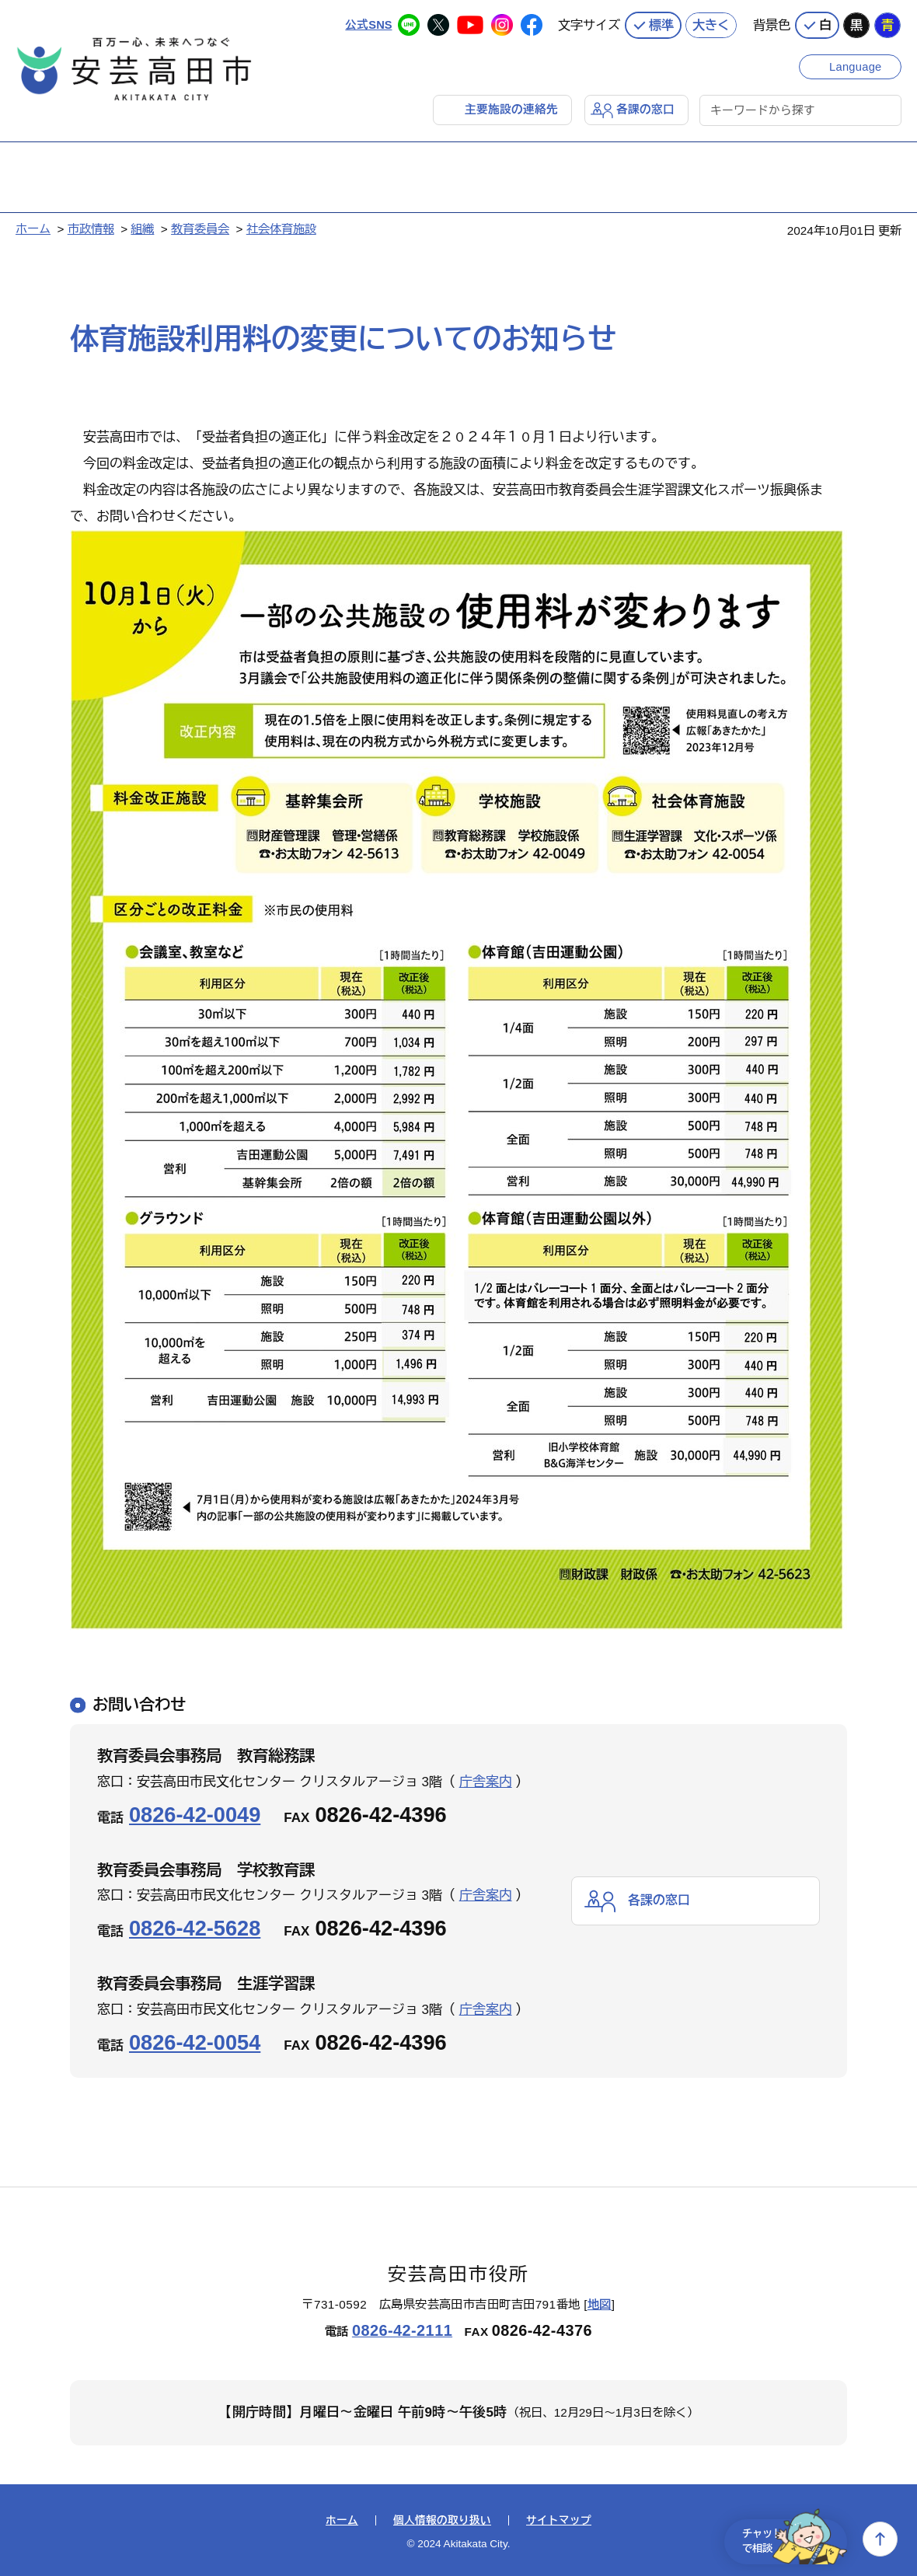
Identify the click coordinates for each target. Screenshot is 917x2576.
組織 (142, 228)
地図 (600, 2303)
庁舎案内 (485, 1781)
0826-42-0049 (194, 1814)
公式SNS (368, 23)
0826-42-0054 (194, 2042)
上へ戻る (880, 2539)
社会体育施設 (281, 228)
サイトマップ (558, 2520)
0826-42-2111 (402, 2329)
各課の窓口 (645, 108)
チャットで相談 (786, 2539)
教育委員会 (200, 228)
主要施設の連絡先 (511, 108)
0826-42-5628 (194, 1927)
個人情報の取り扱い (442, 2520)
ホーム (33, 228)
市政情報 (91, 228)
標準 (661, 23)
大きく (711, 23)
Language (856, 64)
